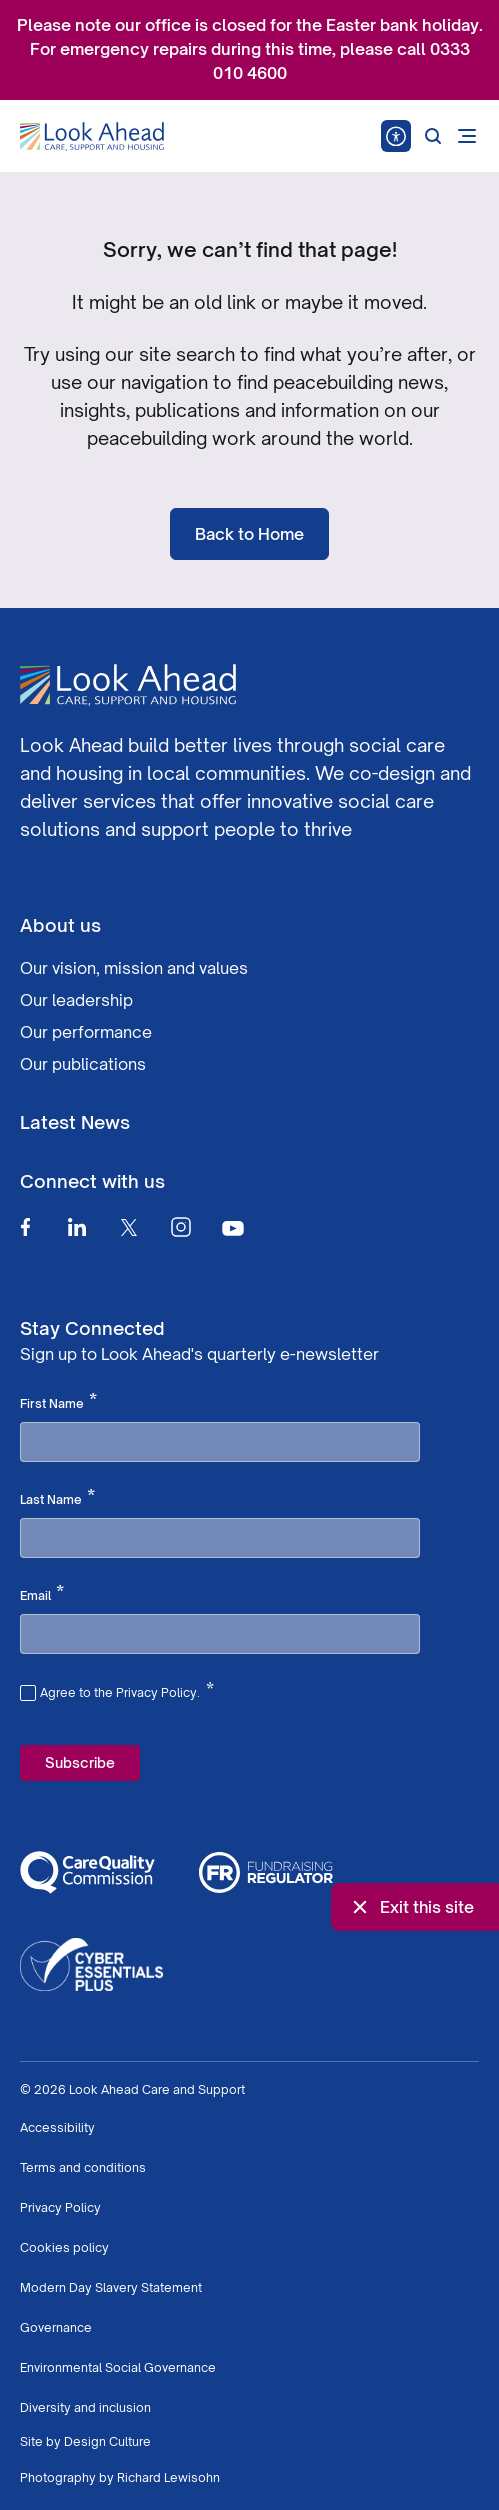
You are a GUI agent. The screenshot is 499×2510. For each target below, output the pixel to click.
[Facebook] (25, 1227)
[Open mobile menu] (467, 136)
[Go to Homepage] (92, 137)
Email (42, 1594)
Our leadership (76, 1000)
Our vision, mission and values (134, 968)
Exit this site (411, 1907)
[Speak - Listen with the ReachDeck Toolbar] (396, 136)
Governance (56, 2327)
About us (60, 925)
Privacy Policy (60, 2207)
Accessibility (57, 2127)
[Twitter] (129, 1227)
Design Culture (107, 2441)
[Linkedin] (77, 1227)
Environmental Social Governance (118, 2367)
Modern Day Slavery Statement (111, 2287)
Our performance (86, 1032)
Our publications (83, 1064)
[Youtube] (233, 1227)
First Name (58, 1402)
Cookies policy (64, 2247)
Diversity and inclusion (85, 2407)
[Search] (433, 136)
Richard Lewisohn (168, 2477)
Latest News (75, 1122)
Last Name (57, 1498)
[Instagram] (181, 1227)
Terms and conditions (83, 2167)
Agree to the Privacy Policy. (127, 1690)
